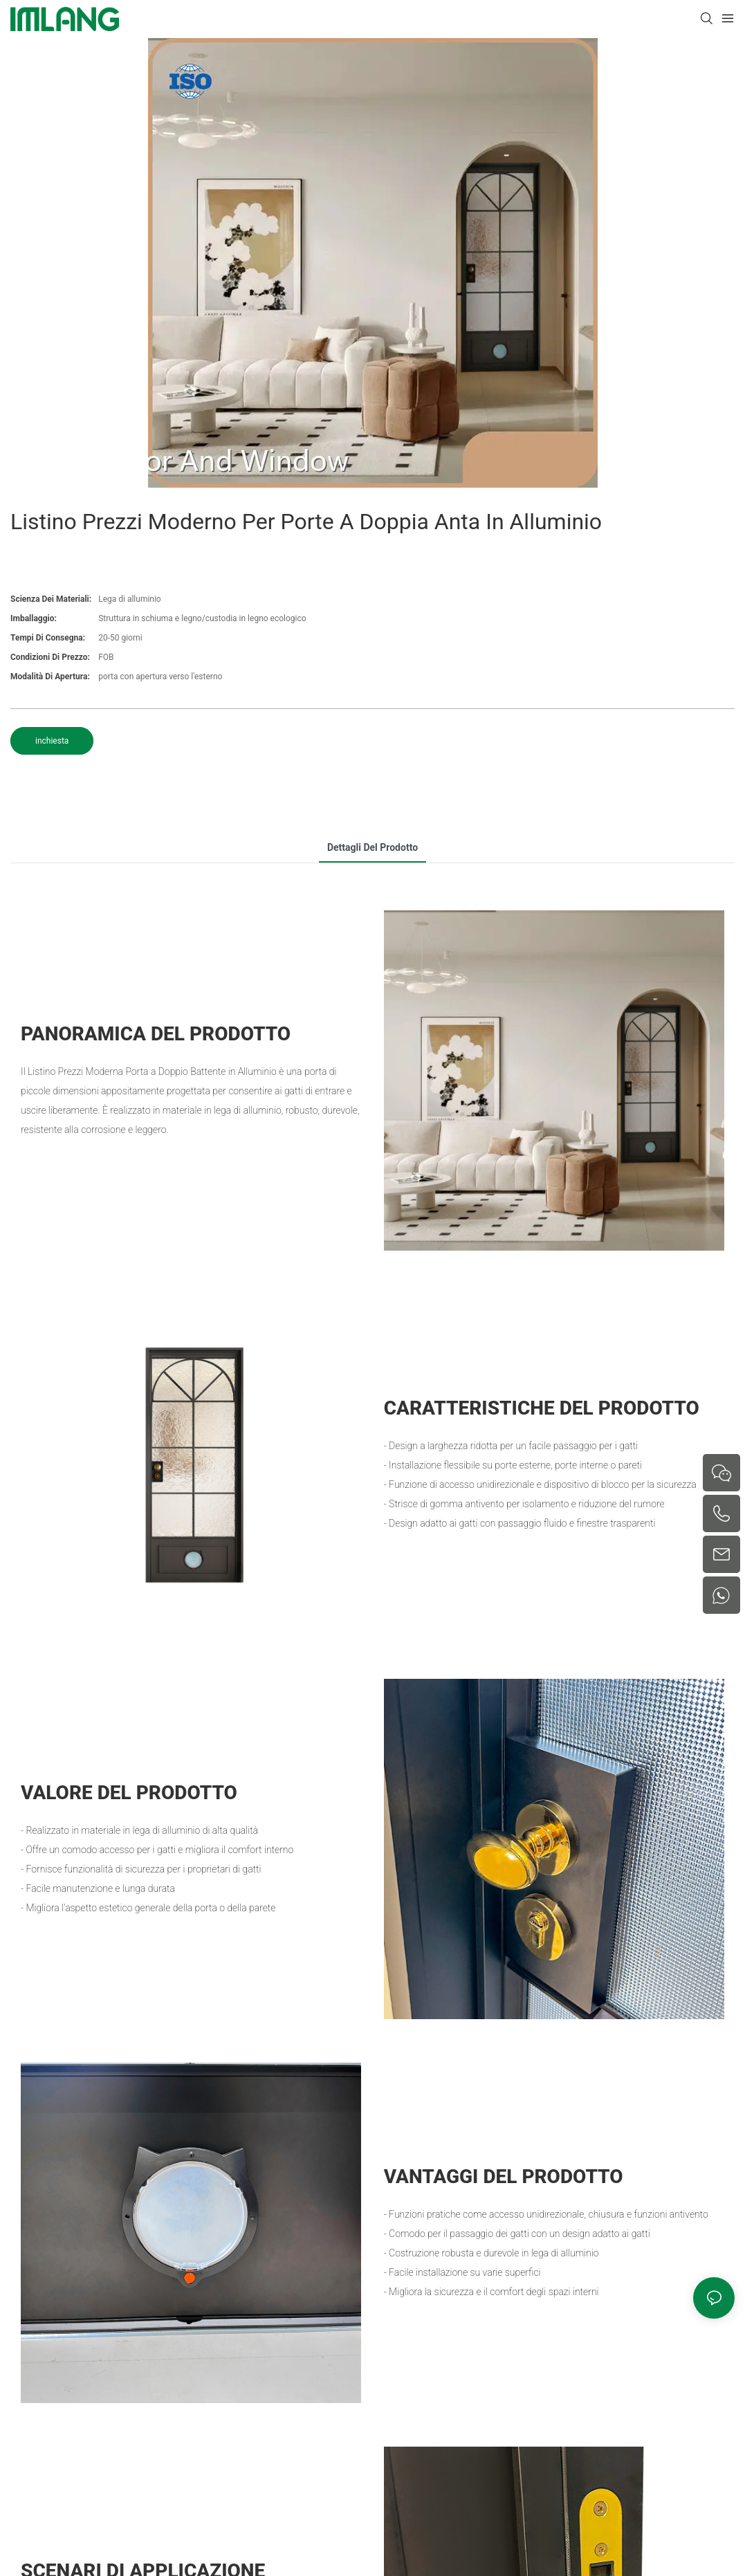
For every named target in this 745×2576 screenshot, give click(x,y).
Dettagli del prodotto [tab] (372, 847)
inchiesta (51, 741)
